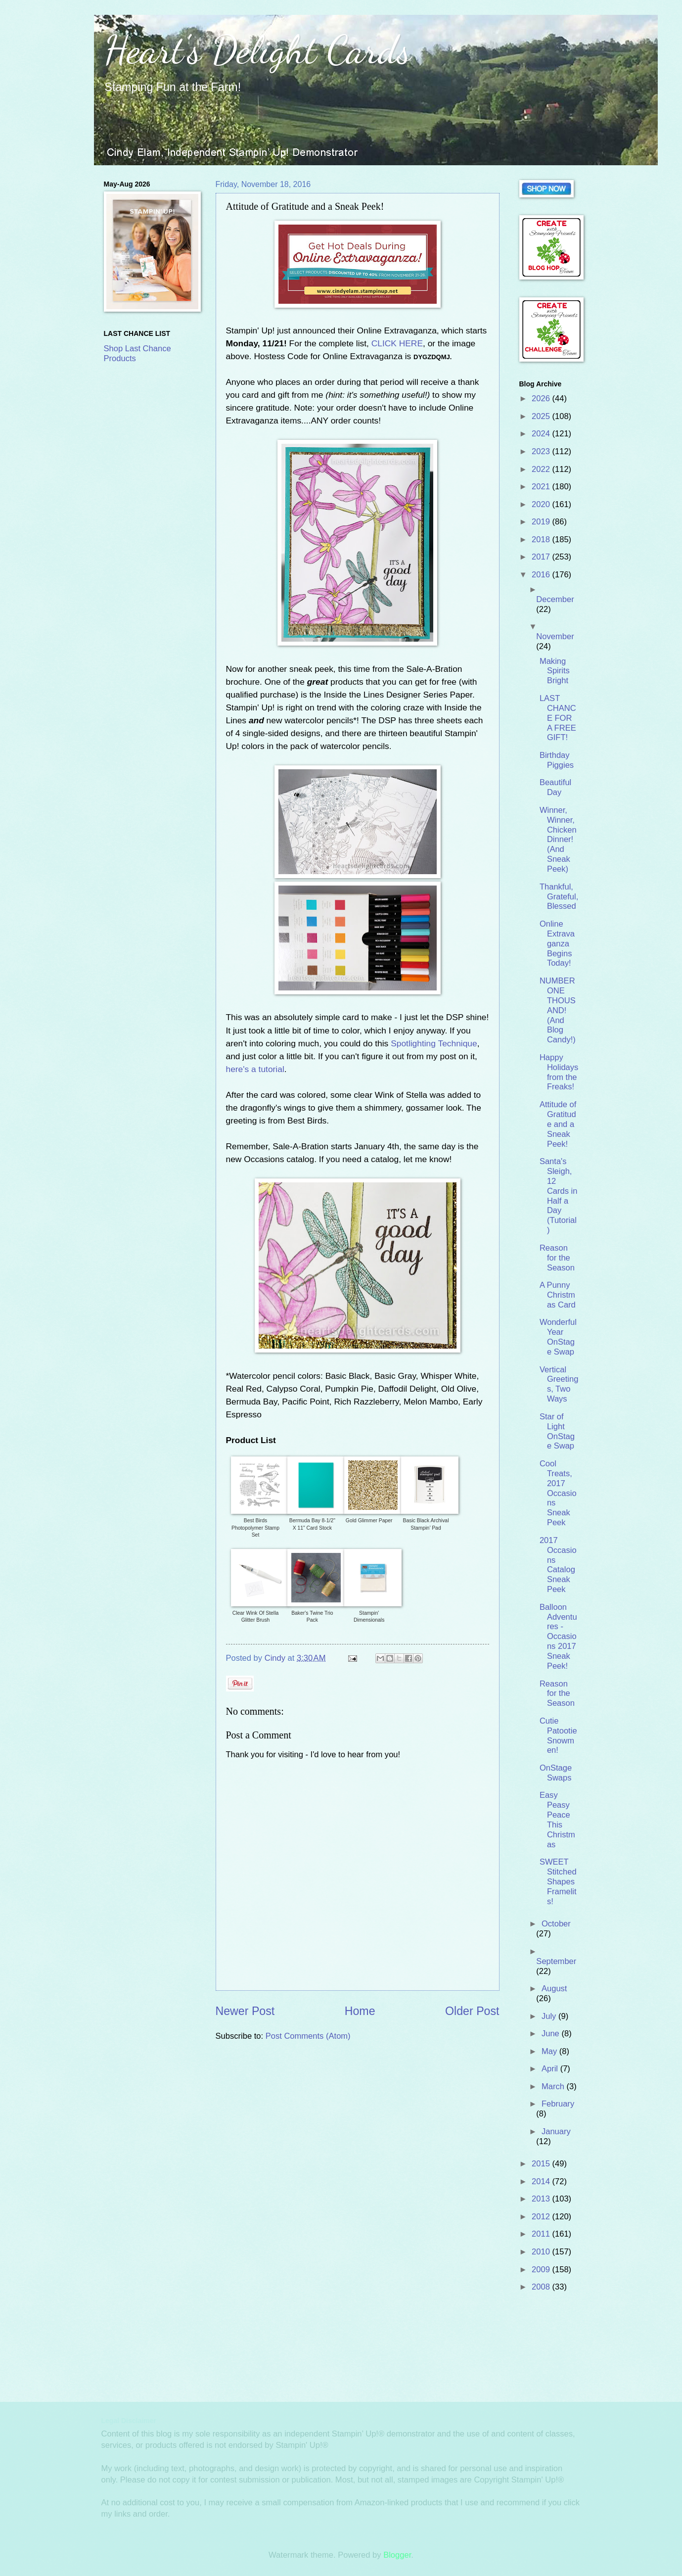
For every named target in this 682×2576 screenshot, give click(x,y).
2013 (542, 2198)
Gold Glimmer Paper (369, 1520)
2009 (542, 2269)
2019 (542, 521)
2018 (542, 539)
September (556, 1961)
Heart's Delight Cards (257, 49)
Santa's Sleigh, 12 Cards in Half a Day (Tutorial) (559, 1196)
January (556, 2131)
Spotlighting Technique (434, 1043)
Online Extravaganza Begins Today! (557, 943)
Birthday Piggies (557, 760)
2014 (542, 2181)
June (551, 2033)
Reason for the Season (557, 1257)
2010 (542, 2251)
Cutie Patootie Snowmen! (558, 1735)
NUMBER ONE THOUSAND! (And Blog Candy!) (558, 1010)
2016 (542, 574)
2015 (542, 2163)
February (558, 2103)
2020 (542, 504)
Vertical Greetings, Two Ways (559, 1384)
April (551, 2068)
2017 (542, 557)
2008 (542, 2287)
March (554, 2086)
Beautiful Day (555, 787)
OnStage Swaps (556, 1772)
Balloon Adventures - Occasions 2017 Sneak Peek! (558, 1636)
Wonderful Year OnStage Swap (558, 1337)
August (554, 1988)
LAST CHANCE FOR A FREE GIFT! (558, 718)
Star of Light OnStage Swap (557, 1431)
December (555, 599)
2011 (542, 2234)
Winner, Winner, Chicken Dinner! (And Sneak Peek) (558, 839)
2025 (542, 416)
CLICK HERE (397, 343)
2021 (542, 486)
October (556, 1923)
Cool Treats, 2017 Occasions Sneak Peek (558, 1493)
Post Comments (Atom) (308, 2036)
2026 (542, 398)
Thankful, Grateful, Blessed (559, 896)
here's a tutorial (255, 1069)
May (550, 2051)
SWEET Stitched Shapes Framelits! (558, 1881)
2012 (542, 2216)
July (550, 2016)
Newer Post (245, 2011)
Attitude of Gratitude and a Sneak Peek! (558, 1124)
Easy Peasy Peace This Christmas (557, 1819)
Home (360, 2011)
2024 (542, 433)
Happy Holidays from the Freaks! (559, 1072)
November (555, 636)
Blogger (397, 2555)
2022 (542, 469)
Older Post (472, 2011)
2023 (542, 451)
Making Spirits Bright (555, 671)
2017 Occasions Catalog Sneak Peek (558, 1565)
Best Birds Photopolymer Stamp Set (255, 1528)
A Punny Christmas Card (558, 1295)
